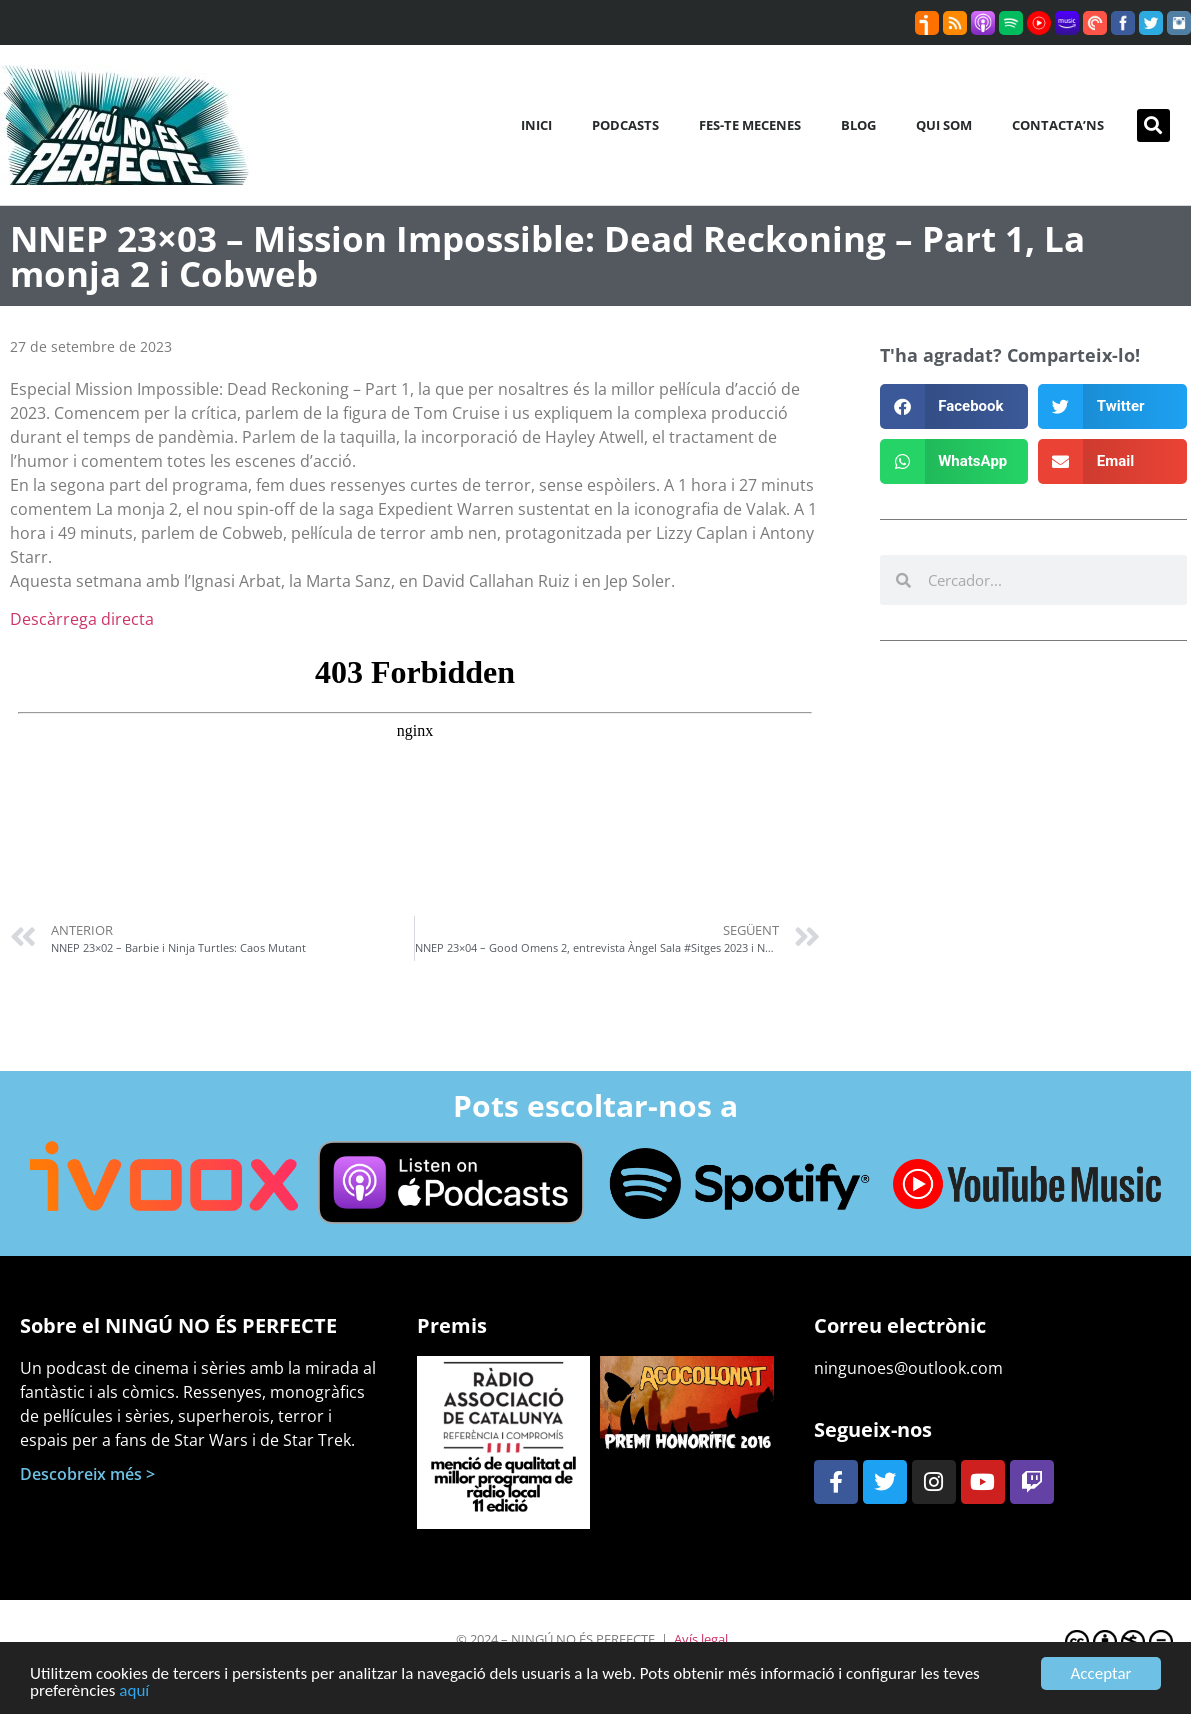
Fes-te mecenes (750, 125)
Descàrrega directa (82, 619)
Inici (536, 125)
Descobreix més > (87, 1474)
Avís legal (701, 1639)
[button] (1153, 125)
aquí (134, 1692)
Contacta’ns (1058, 125)
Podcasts (625, 125)
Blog (858, 125)
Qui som (944, 125)
